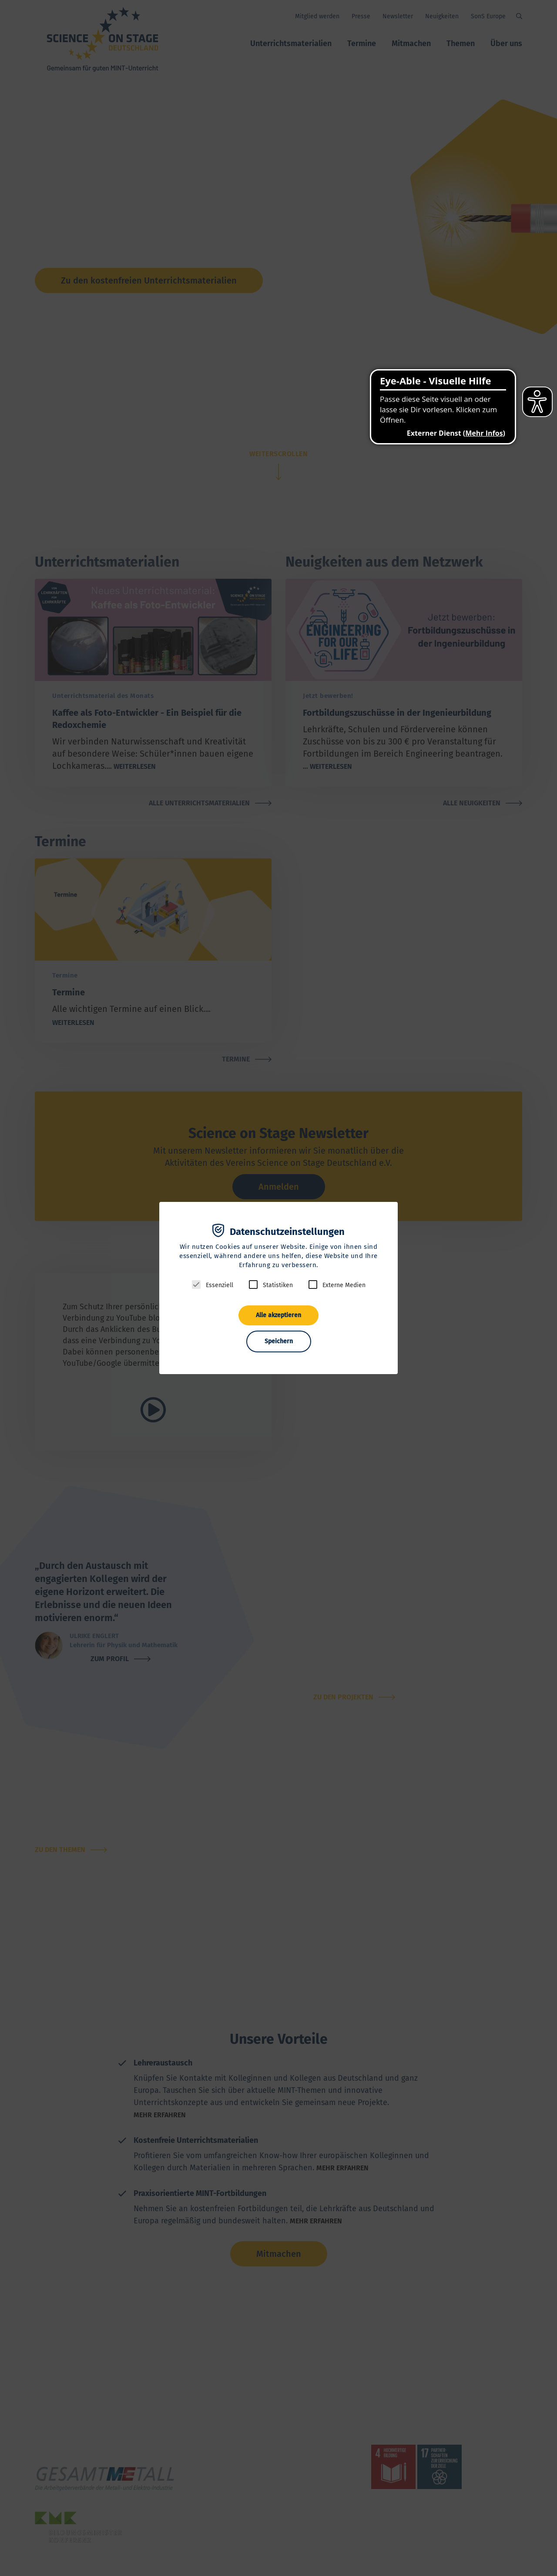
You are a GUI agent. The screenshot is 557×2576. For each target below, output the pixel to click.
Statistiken (278, 1285)
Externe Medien (344, 1285)
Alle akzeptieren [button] (278, 1315)
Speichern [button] (279, 1341)
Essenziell (219, 1285)
